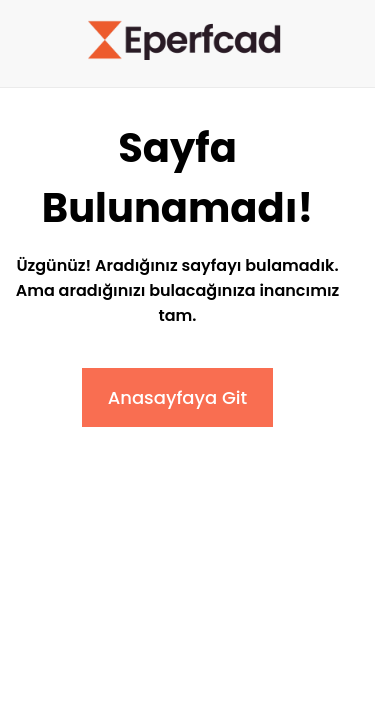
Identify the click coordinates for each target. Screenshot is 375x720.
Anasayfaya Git (178, 397)
